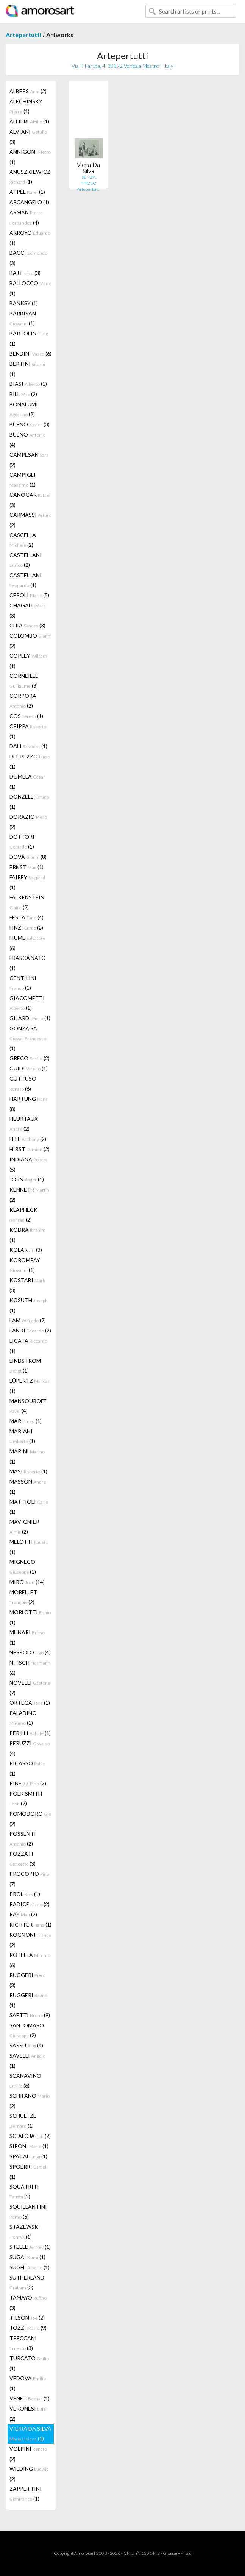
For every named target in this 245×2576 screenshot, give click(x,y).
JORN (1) (26, 1179)
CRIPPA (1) (27, 731)
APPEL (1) (27, 192)
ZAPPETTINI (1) (25, 2494)
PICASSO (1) (27, 1768)
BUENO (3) (29, 424)
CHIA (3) (27, 625)
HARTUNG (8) (28, 1103)
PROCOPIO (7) (29, 1879)
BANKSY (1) (23, 303)
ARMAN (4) (26, 217)
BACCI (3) (28, 258)
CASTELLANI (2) (25, 560)
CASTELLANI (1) (25, 580)
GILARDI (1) (29, 1018)
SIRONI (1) (28, 2146)
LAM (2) (27, 1320)
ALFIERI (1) (29, 121)
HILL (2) (27, 1139)
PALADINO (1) (23, 1718)
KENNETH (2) (29, 1194)
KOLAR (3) (25, 1250)
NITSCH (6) (29, 1667)
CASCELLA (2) (22, 540)
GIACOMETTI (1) (27, 1003)
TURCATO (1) (29, 2363)
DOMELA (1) (27, 781)
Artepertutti (23, 34)
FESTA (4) (26, 917)
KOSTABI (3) (27, 1285)
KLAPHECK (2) (23, 1214)
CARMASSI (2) (30, 520)
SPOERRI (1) (27, 2171)
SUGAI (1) (27, 2257)
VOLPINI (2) (28, 2453)
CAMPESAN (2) (28, 459)
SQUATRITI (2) (24, 2191)
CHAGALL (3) (27, 610)
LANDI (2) (30, 1330)
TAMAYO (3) (28, 2302)
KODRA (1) (27, 1234)
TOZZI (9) (28, 2328)
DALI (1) (28, 746)
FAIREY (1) (27, 882)
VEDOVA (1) (27, 2383)
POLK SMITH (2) (25, 1798)
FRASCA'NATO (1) (27, 963)
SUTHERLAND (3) (26, 2282)
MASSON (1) (27, 1486)
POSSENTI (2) (22, 1838)
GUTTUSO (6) (22, 1083)
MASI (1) (28, 1471)
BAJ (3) (25, 273)
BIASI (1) (28, 384)
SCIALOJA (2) (30, 2136)
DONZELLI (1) (29, 801)
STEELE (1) (30, 2247)
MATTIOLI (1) (28, 1506)
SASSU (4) (26, 2045)
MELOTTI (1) (28, 1546)
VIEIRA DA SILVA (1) (30, 2433)
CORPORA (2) (22, 701)
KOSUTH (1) (28, 1305)
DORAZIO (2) (28, 821)
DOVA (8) (28, 856)
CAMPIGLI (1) (22, 479)
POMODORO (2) (30, 1818)
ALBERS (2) (28, 91)
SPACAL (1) (28, 2156)
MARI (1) (25, 1421)
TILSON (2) (27, 2317)
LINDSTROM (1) (25, 1365)
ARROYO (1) (29, 237)
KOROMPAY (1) (24, 1265)
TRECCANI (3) (23, 2343)
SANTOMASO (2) (26, 2030)
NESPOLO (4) (30, 1652)
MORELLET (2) (23, 1597)
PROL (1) (24, 1894)
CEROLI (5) (29, 595)
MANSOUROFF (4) (27, 1406)
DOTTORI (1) (21, 841)
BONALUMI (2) (23, 409)
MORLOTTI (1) (30, 1617)
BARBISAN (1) (22, 318)
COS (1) (26, 716)
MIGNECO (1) (22, 1567)
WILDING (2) (28, 2473)
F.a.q (187, 2553)
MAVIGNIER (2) (24, 1526)
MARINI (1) (27, 1456)
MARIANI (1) (22, 1436)
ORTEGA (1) (29, 1702)
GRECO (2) (29, 1058)
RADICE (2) (29, 1904)
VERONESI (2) (28, 2413)
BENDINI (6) (30, 353)
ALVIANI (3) (28, 136)
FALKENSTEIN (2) (26, 902)
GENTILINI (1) (22, 983)
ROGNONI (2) (30, 1940)
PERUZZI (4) (29, 1748)
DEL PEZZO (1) (29, 761)
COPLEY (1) (28, 660)
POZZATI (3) (22, 1858)
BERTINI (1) (27, 368)
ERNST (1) (26, 867)
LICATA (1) (28, 1345)
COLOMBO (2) (30, 640)
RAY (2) (23, 1914)
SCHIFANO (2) (29, 2100)
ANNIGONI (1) (30, 156)
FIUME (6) (27, 943)
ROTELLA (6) (29, 1960)
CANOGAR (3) (29, 499)
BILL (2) (23, 394)
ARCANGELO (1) (29, 202)
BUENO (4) (27, 439)
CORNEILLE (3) (23, 680)
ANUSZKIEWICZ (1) (29, 177)
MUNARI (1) (27, 1637)
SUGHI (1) (29, 2267)
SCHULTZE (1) (22, 2121)
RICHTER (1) (30, 1924)
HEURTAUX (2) (23, 1124)
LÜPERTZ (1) (29, 1386)
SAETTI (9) (29, 2015)
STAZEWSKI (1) (24, 2231)
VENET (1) (29, 2398)
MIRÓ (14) (27, 1582)
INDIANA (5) (28, 1164)
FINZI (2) (26, 927)
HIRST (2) (29, 1149)
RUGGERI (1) (28, 2000)
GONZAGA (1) (27, 1038)
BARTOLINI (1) (29, 338)
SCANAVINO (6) (25, 2080)
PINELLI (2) (27, 1783)
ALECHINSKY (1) (25, 106)
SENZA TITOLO (89, 180)
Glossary (171, 2553)
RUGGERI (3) (27, 1980)
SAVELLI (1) (27, 2060)
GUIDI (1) (28, 1068)
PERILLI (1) (30, 1733)
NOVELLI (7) (29, 1687)
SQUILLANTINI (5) (28, 2211)
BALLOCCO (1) (30, 288)
